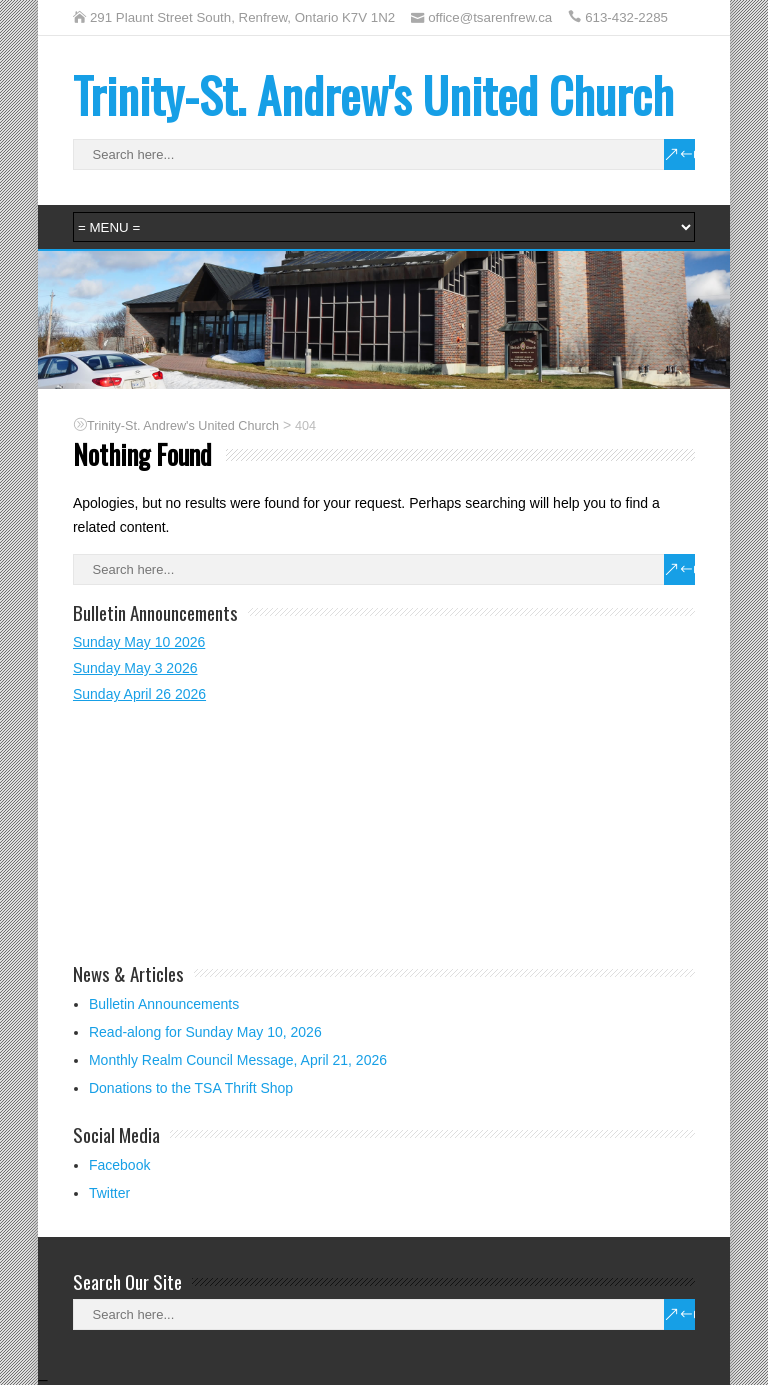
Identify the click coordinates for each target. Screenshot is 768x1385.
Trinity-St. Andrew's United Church (373, 94)
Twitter (109, 1193)
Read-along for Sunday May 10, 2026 (205, 1032)
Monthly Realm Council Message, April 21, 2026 (238, 1060)
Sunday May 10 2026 (139, 642)
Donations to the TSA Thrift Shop (191, 1088)
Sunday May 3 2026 (135, 668)
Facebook (119, 1165)
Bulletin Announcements (164, 1004)
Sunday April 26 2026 (139, 694)
